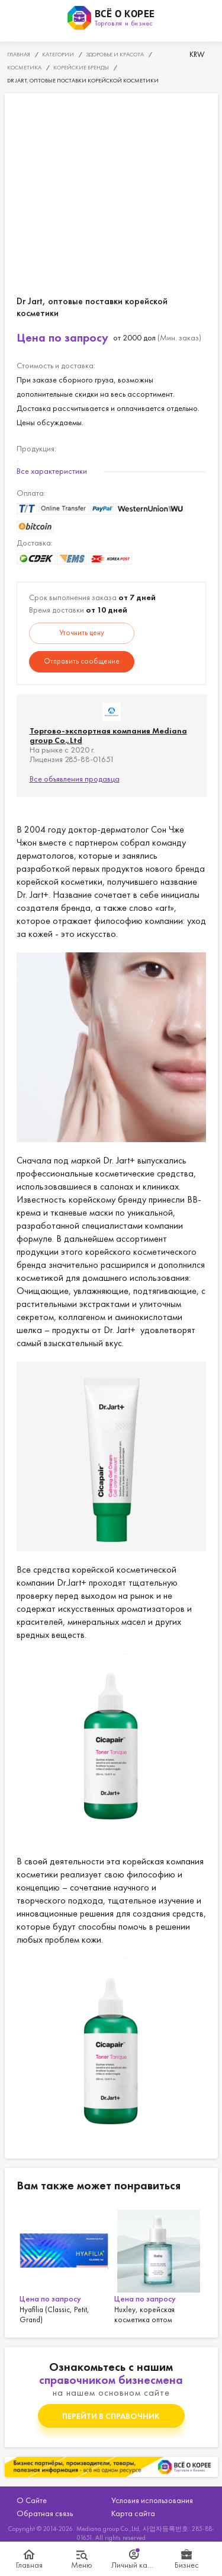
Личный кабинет (134, 2564)
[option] (64, 2265)
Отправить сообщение (82, 661)
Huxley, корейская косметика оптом (158, 2265)
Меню (81, 2564)
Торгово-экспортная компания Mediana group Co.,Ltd (108, 735)
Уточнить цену (81, 632)
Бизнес (187, 2564)
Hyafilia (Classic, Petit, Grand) (64, 2265)
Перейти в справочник (111, 2416)
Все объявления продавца (75, 778)
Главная (29, 2564)
